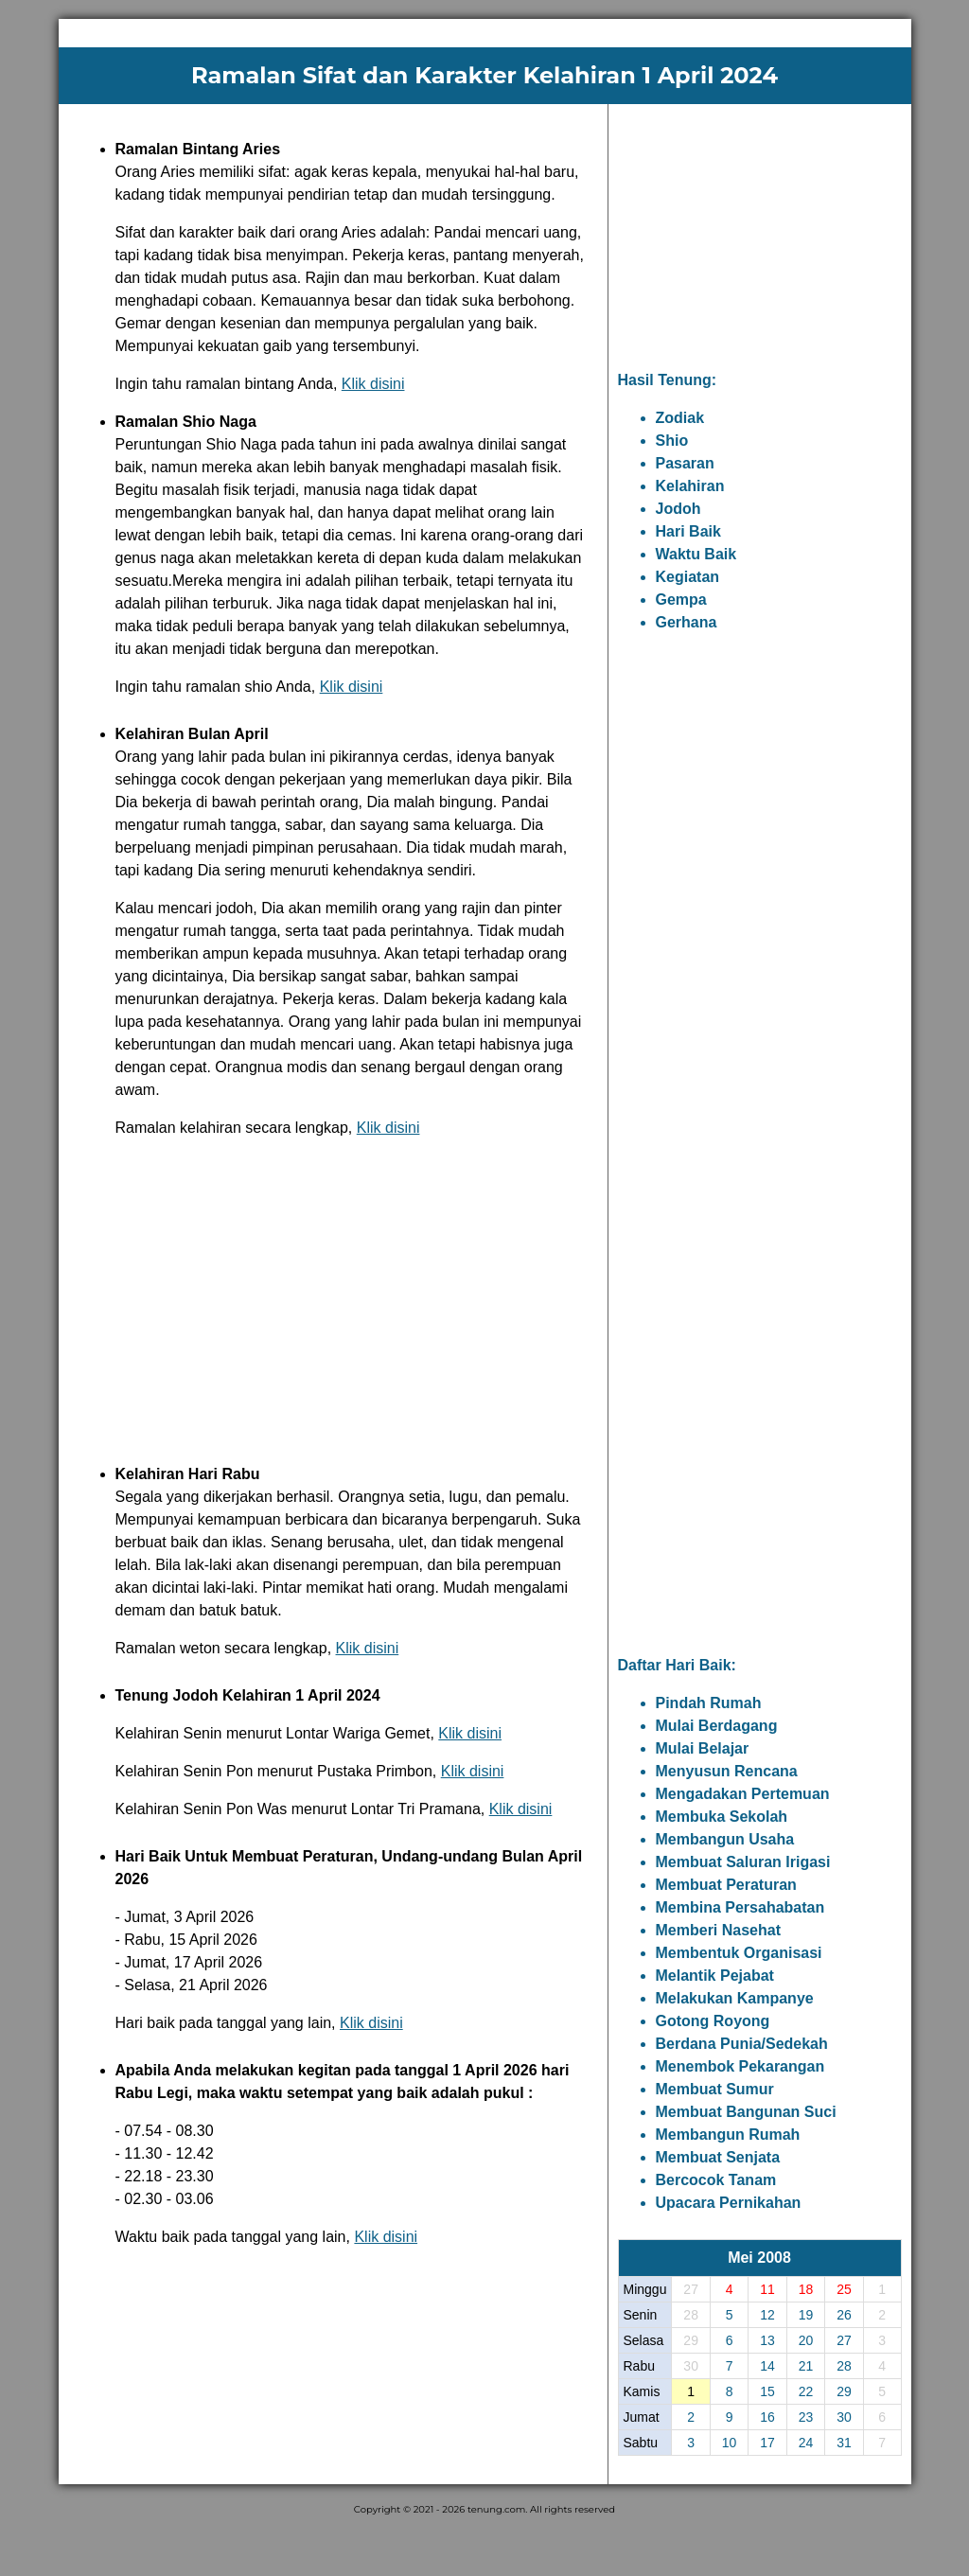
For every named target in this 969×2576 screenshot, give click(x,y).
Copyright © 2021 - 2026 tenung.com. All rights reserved (484, 2509)
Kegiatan (688, 577)
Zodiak (680, 418)
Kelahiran (690, 486)
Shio (672, 440)
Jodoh (678, 509)
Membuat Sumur (715, 2089)
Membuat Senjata (718, 2157)
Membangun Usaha (725, 1839)
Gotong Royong (713, 2021)
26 (844, 2314)
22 (806, 2391)
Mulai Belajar (702, 1748)
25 (844, 2289)
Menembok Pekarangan (740, 2066)
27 (844, 2340)
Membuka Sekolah (722, 1816)
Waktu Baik (696, 554)
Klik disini (373, 384)
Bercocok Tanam (716, 2180)
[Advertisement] (333, 1296)
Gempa (681, 599)
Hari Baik (688, 531)
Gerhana (686, 622)
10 (729, 2442)
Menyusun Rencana (727, 1771)
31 (844, 2442)
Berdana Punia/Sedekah (742, 2044)
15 (767, 2391)
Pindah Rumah (709, 1703)
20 (806, 2340)
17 (767, 2442)
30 (844, 2417)
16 (767, 2417)
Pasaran (685, 463)
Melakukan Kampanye (735, 1998)
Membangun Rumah (728, 2134)
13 (767, 2340)
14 (767, 2365)
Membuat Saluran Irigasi (743, 1862)
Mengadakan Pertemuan (743, 1794)
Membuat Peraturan (726, 1885)
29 (844, 2391)
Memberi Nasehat (719, 1930)
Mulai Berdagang (717, 1726)
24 (806, 2442)
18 (806, 2289)
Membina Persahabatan (740, 1907)
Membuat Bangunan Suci (746, 2112)
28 (844, 2365)
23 (806, 2417)
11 (767, 2289)
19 (806, 2314)
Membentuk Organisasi (739, 1953)
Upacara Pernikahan (729, 2203)
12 (767, 2314)
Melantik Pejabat (715, 1975)
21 (806, 2365)
